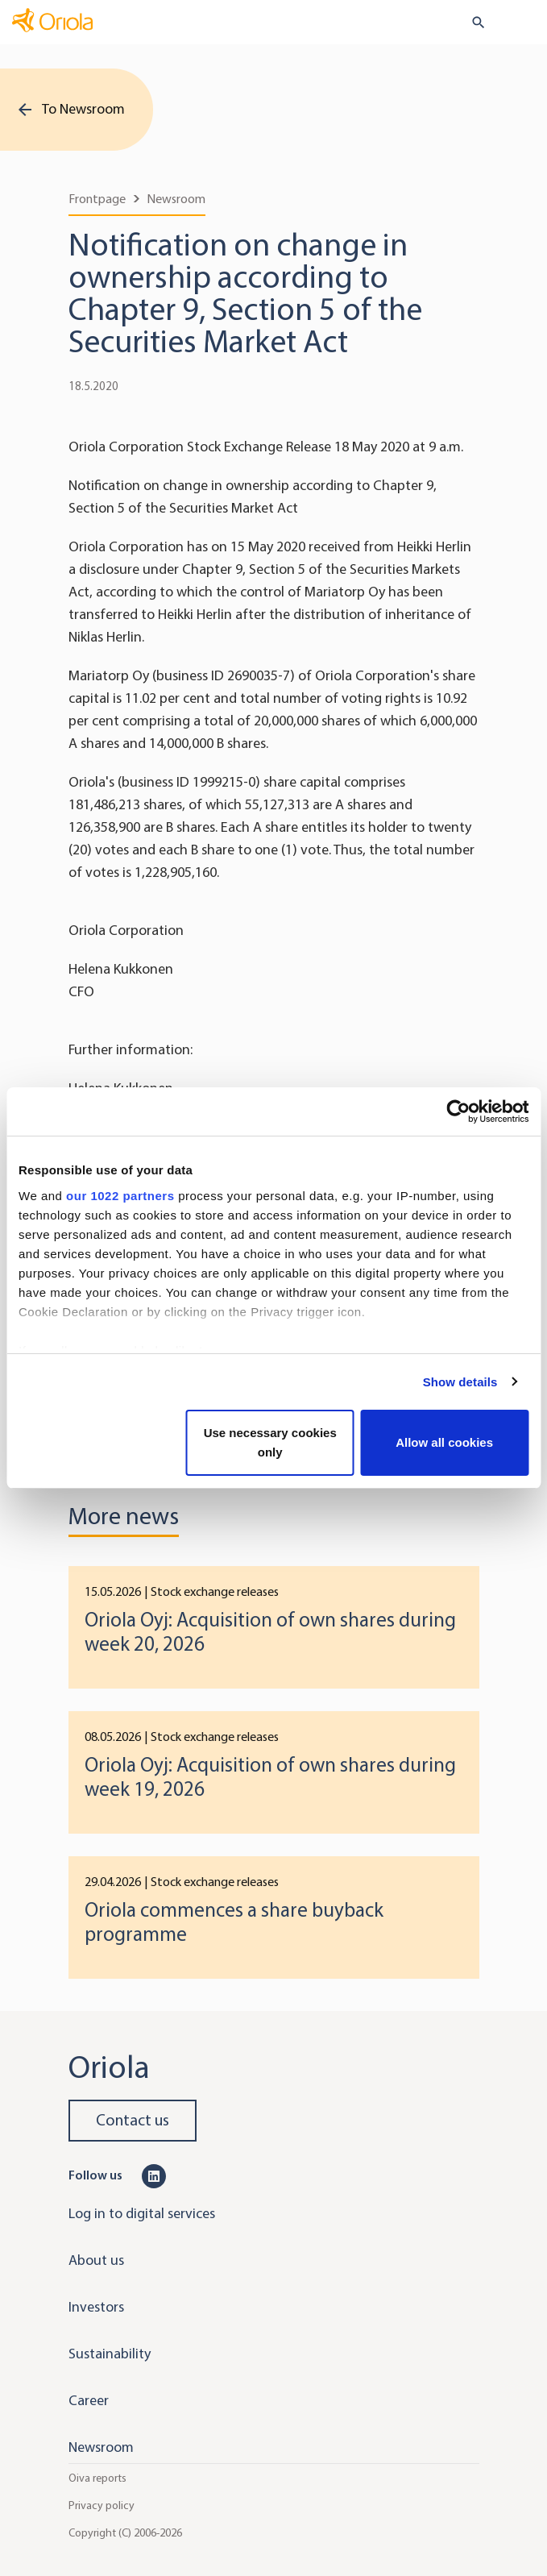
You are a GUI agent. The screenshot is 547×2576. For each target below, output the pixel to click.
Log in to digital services (141, 2213)
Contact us (132, 2120)
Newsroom (176, 198)
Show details (460, 1382)
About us (96, 2260)
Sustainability (109, 2353)
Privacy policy (101, 2505)
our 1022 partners (120, 1196)
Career (88, 2400)
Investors (96, 2307)
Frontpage (97, 198)
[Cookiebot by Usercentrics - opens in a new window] (457, 1111)
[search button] (472, 22)
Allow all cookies (444, 1442)
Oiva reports (97, 2478)
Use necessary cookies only (270, 1442)
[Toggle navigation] (523, 23)
